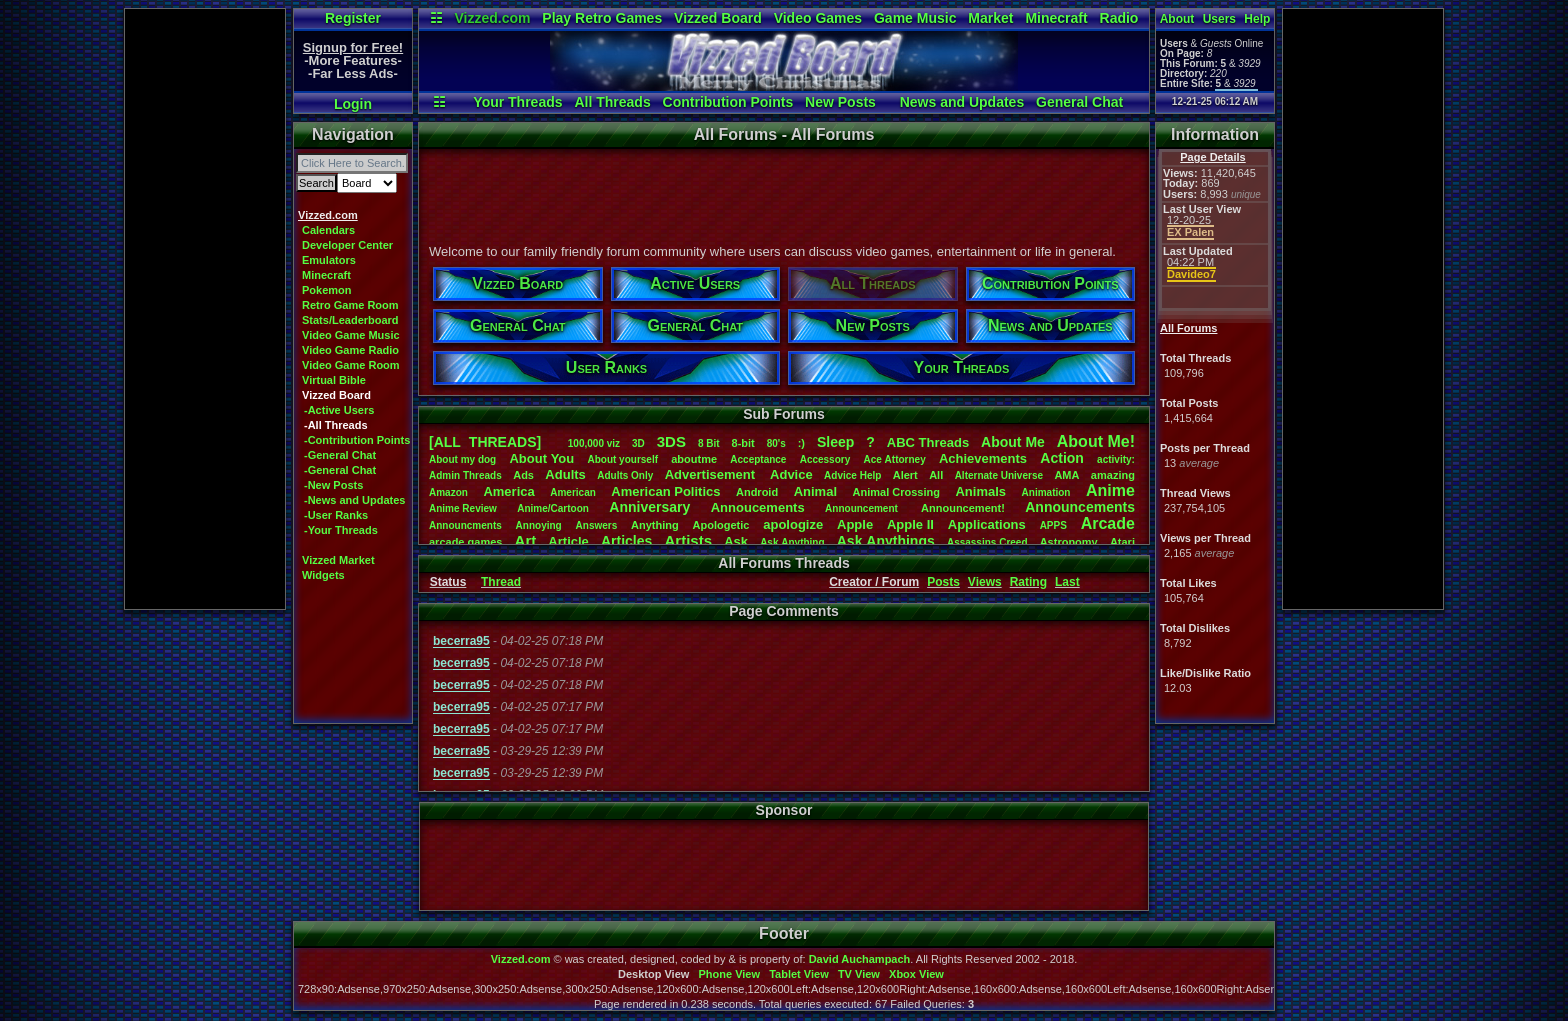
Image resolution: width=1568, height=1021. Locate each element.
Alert (905, 475)
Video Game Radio (350, 350)
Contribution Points (728, 102)
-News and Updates (354, 500)
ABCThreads (928, 442)
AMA (1066, 475)
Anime (1110, 490)
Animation (1046, 492)
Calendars (328, 230)
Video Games (818, 18)
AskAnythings (886, 541)
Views (985, 582)
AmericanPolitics (665, 491)
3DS (671, 441)
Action (1062, 458)
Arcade (1108, 523)
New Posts (840, 102)
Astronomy (1069, 542)
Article (568, 541)
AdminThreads (465, 475)
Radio (1119, 18)
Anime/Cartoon (553, 508)
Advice (791, 474)
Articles (626, 541)
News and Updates (962, 102)
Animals (980, 491)
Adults (565, 474)
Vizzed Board (718, 18)
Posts (943, 582)
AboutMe (1013, 442)
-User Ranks (336, 515)
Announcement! (963, 508)
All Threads (612, 102)
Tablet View (799, 974)
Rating (1028, 582)
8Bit (709, 443)
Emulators (329, 260)
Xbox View (916, 974)
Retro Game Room (350, 305)
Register (353, 18)
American (573, 492)
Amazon (448, 492)
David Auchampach (860, 959)
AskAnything (792, 542)
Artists (688, 540)
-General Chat (340, 455)
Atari (1122, 542)
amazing (1113, 475)
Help (1257, 19)
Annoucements (758, 507)
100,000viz (594, 443)
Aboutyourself (622, 459)
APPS (1053, 525)
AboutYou (541, 458)
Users (1219, 19)
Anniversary (649, 507)
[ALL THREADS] (485, 442)
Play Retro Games (602, 18)
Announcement (863, 508)
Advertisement (712, 474)
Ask (736, 541)
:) (801, 443)
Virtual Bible (334, 380)
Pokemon (327, 290)
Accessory (825, 459)
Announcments (465, 525)
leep (835, 442)
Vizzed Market (338, 560)
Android (757, 492)
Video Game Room (351, 365)
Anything (655, 525)
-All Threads (336, 425)
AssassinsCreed (987, 542)
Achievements (983, 458)
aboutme (694, 459)
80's (776, 443)
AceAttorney (894, 459)
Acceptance (758, 459)
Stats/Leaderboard (350, 320)
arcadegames (465, 542)
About (1177, 19)
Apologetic (721, 525)
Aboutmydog (462, 459)
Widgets (323, 575)
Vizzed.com (492, 18)
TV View (859, 974)
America (508, 491)
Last (1067, 582)
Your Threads (517, 102)
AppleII (910, 524)
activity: (1116, 459)
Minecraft (1056, 18)
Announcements (1080, 507)
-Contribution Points (357, 440)
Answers (597, 525)
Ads (523, 475)
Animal (815, 491)
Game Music (915, 18)
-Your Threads (341, 530)
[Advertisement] (205, 309)
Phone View (729, 974)
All (936, 475)
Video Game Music (351, 335)
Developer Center (347, 245)
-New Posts (333, 485)
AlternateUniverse (999, 475)
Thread (501, 582)
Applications (987, 524)
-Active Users (339, 410)
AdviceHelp (852, 475)
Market (990, 18)
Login (353, 104)
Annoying (539, 525)
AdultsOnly (625, 475)
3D (638, 443)
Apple (855, 524)
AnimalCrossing (896, 492)
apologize (793, 524)
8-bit (743, 443)
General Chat (1079, 102)
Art (526, 540)
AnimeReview (463, 508)
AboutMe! (1096, 441)
